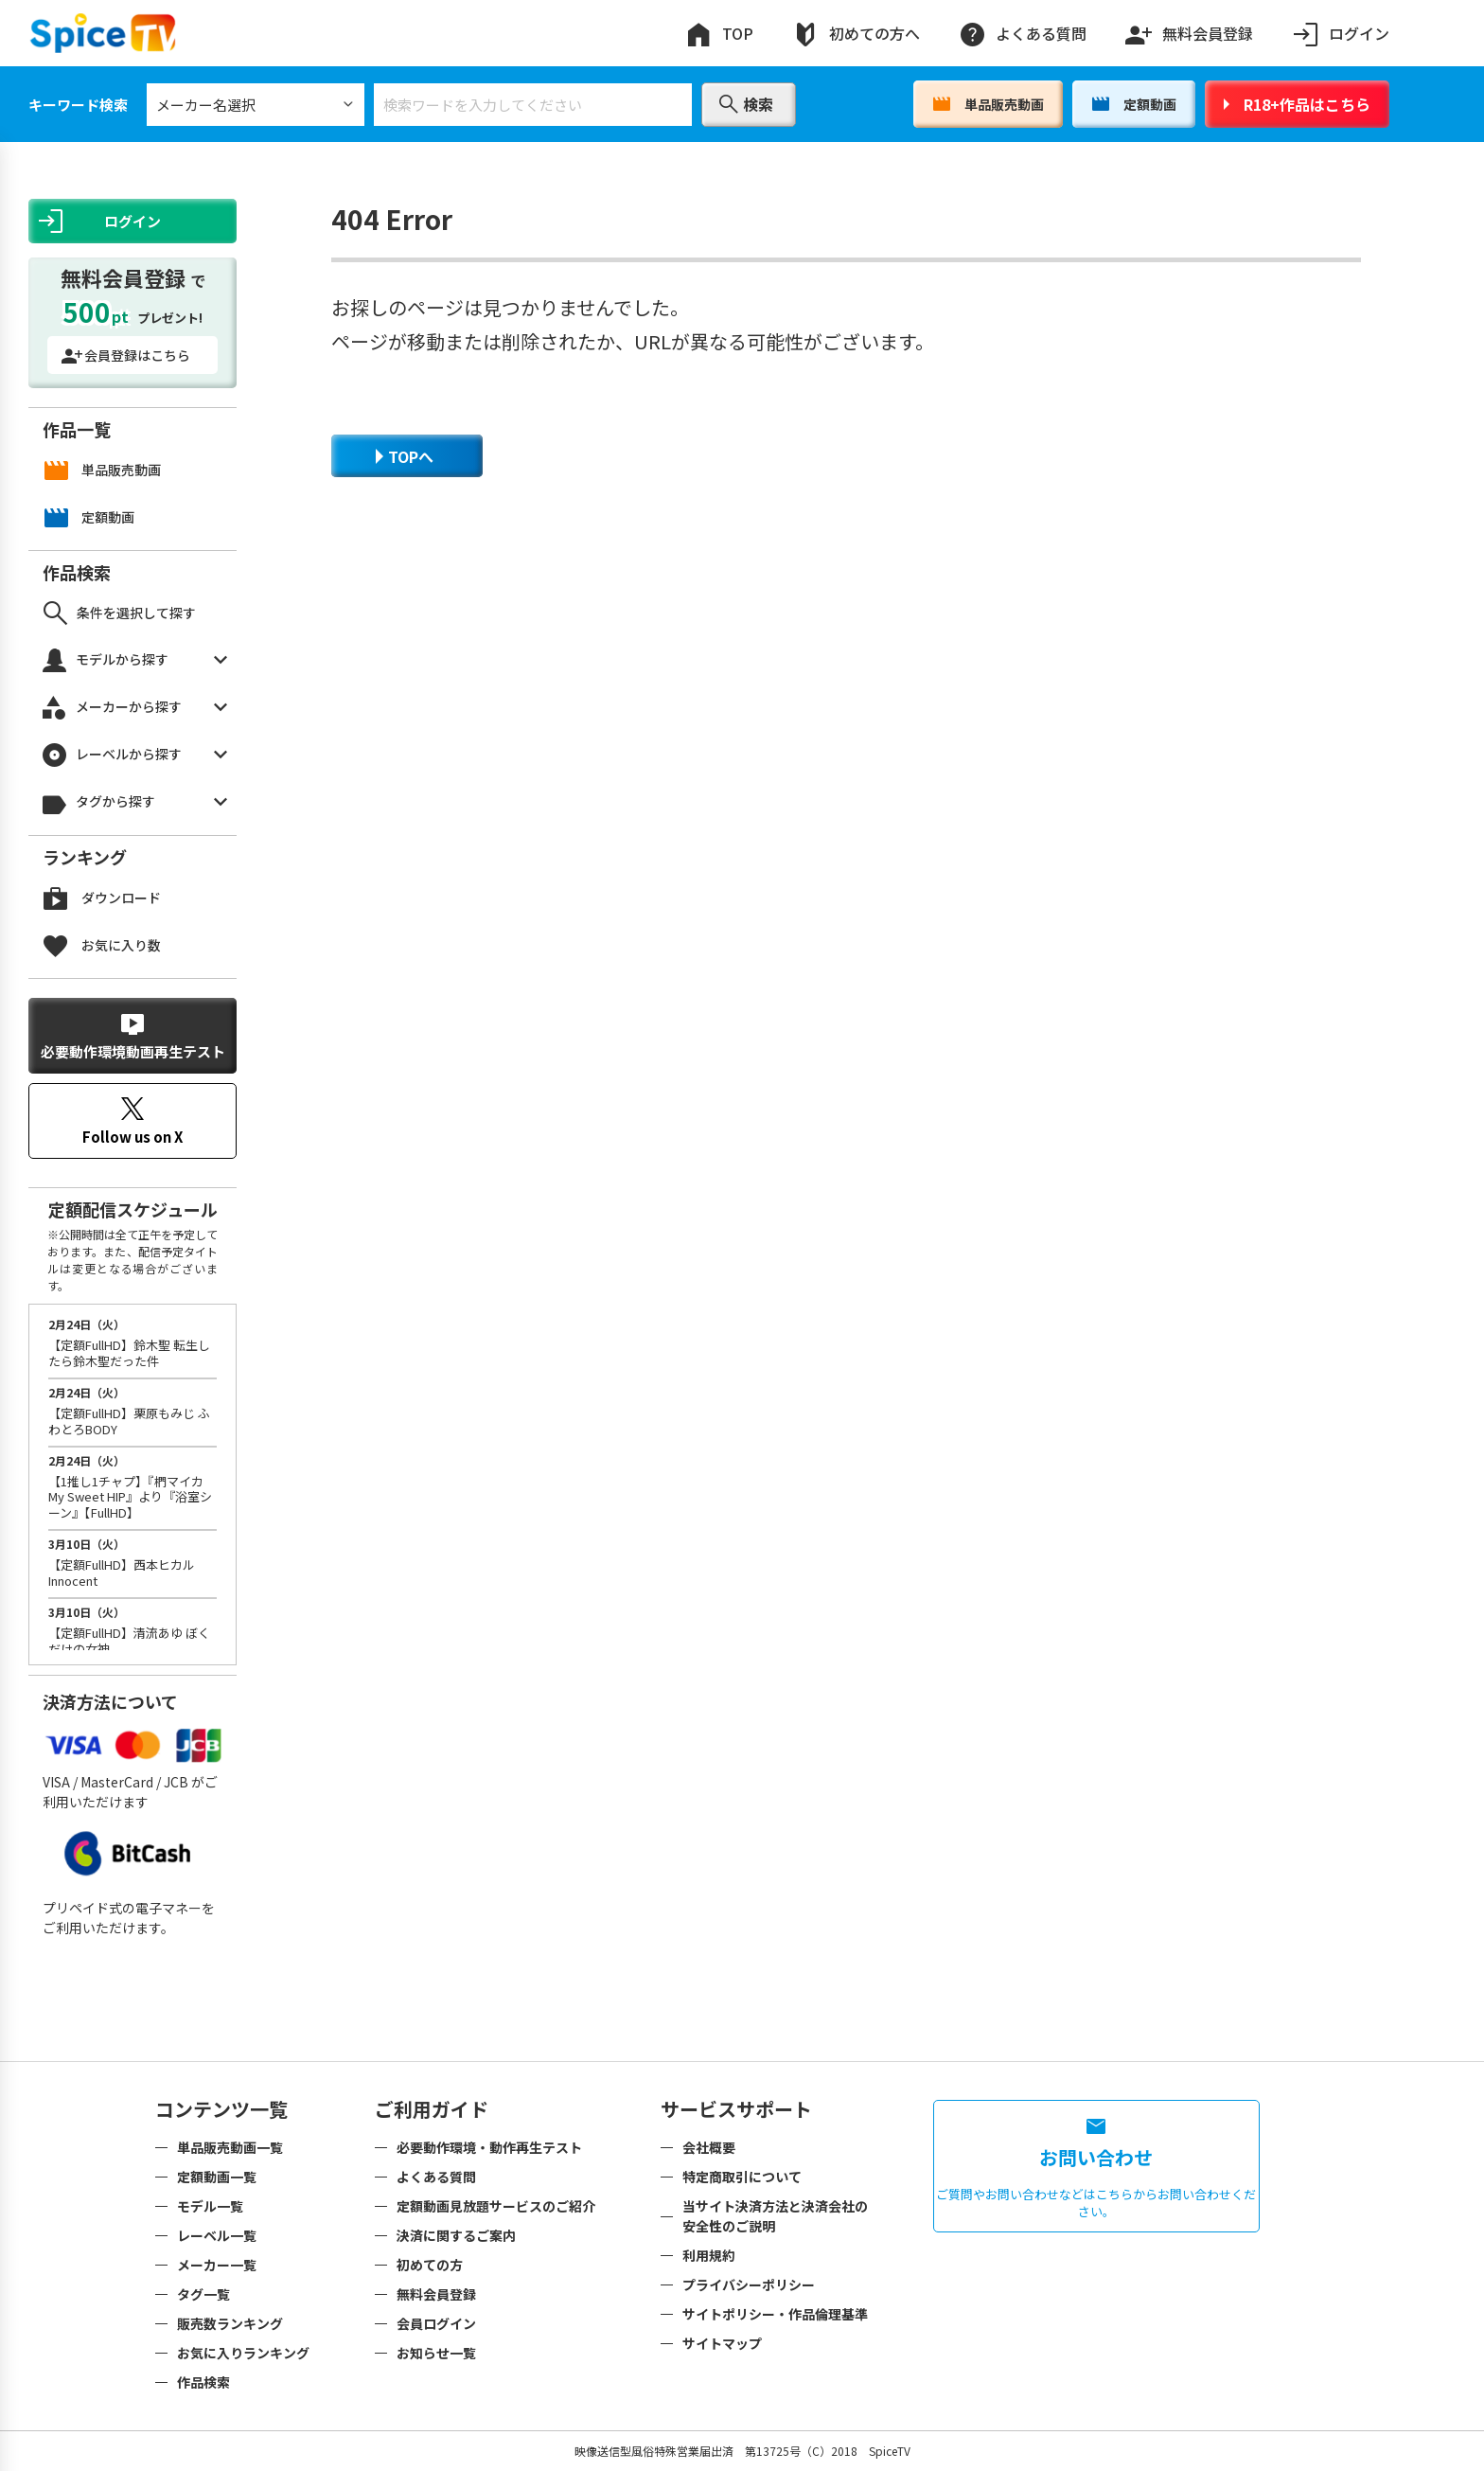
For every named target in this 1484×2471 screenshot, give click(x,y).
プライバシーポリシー (748, 2284)
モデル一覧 (210, 2205)
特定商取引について (742, 2176)
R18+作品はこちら (1297, 104)
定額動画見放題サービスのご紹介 (496, 2205)
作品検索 (203, 2382)
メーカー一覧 (216, 2264)
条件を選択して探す (120, 613)
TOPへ (404, 456)
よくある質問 (1022, 33)
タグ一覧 (203, 2293)
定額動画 (1133, 104)
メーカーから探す (135, 708)
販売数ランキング (230, 2323)
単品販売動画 (988, 104)
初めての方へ (855, 33)
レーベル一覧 (216, 2235)
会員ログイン (436, 2323)
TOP (718, 33)
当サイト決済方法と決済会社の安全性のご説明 (775, 2215)
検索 (746, 104)
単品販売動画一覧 (230, 2147)
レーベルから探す (135, 755)
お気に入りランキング (243, 2352)
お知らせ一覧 (436, 2352)
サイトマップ (722, 2343)
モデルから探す (135, 660)
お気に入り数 (102, 945)
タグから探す (135, 802)
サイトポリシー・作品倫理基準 (775, 2313)
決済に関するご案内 (456, 2235)
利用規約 (708, 2255)
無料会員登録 (1188, 29)
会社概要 (708, 2147)
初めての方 (430, 2264)
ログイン (1340, 33)
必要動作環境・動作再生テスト (489, 2147)
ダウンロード (102, 898)
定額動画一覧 (216, 2176)
